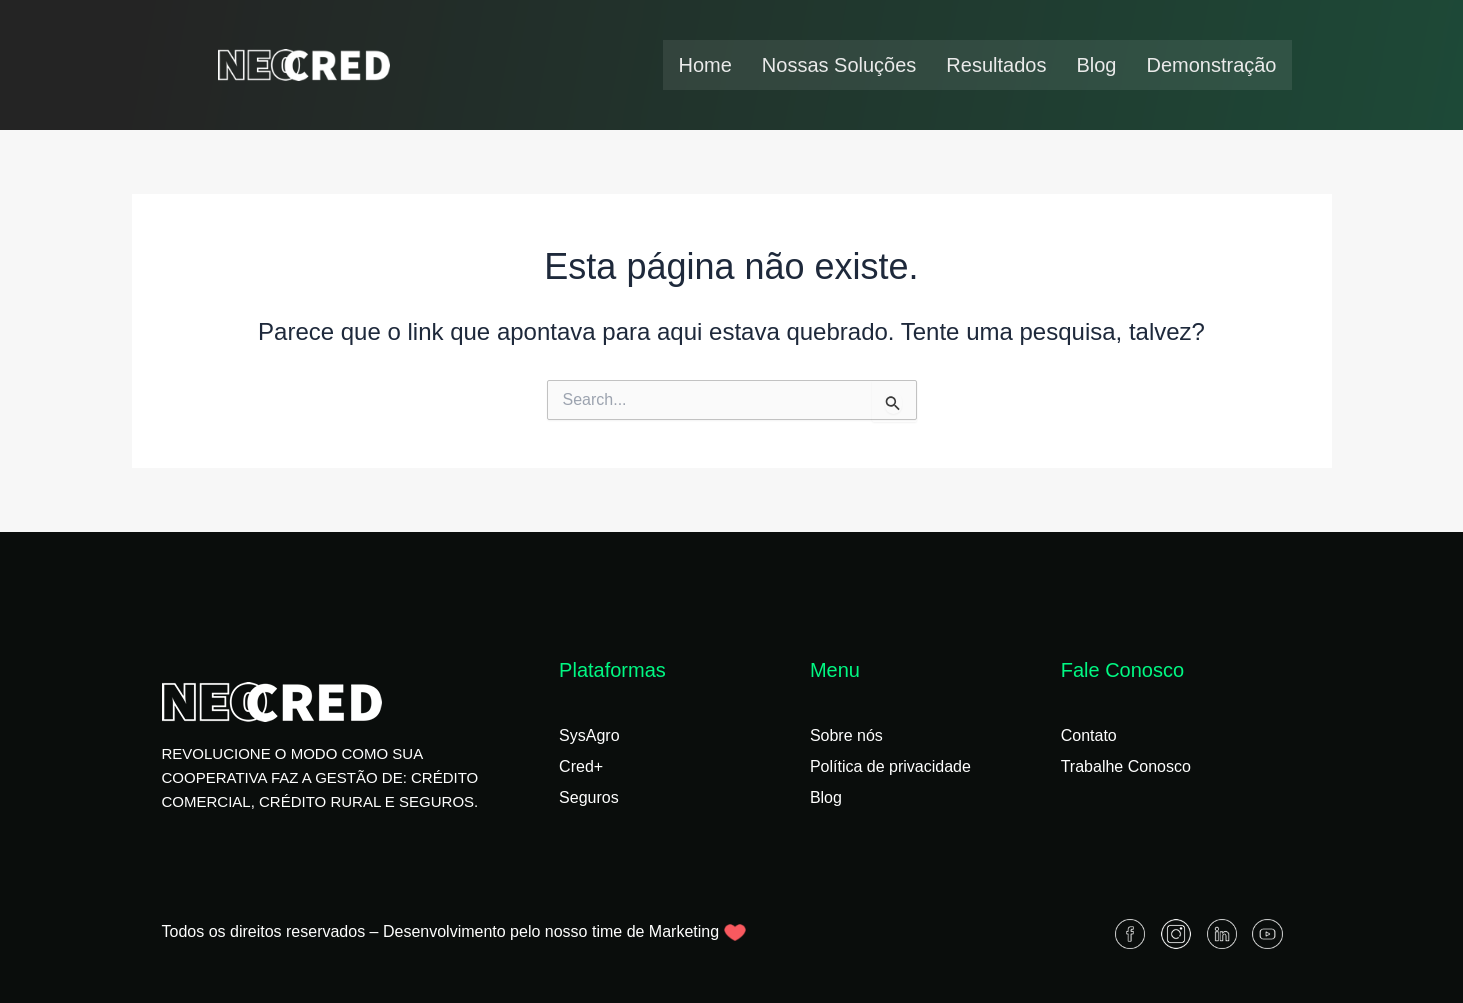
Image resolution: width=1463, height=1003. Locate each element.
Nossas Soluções (839, 65)
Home (704, 65)
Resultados (996, 65)
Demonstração (1211, 65)
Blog (1096, 65)
